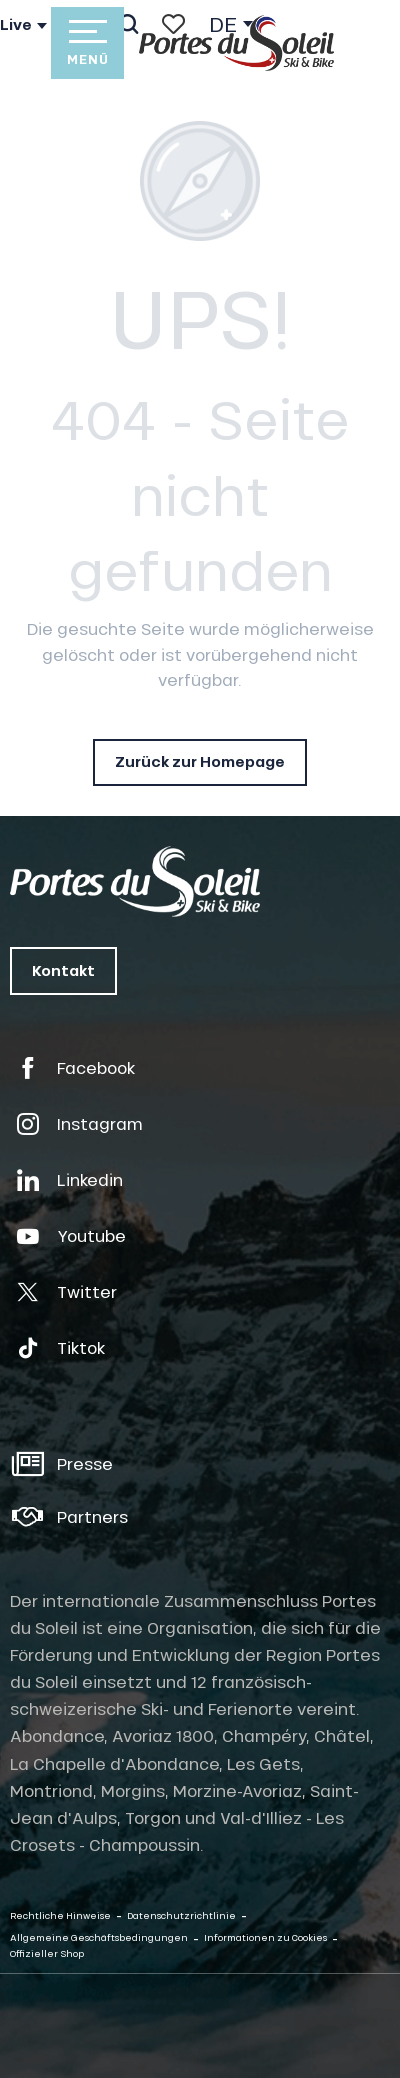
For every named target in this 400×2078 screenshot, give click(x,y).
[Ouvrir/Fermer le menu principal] (87, 43)
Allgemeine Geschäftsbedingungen (99, 1937)
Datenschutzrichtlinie (181, 1915)
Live (16, 25)
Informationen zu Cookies (265, 1937)
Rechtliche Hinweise (60, 1915)
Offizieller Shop (47, 1953)
